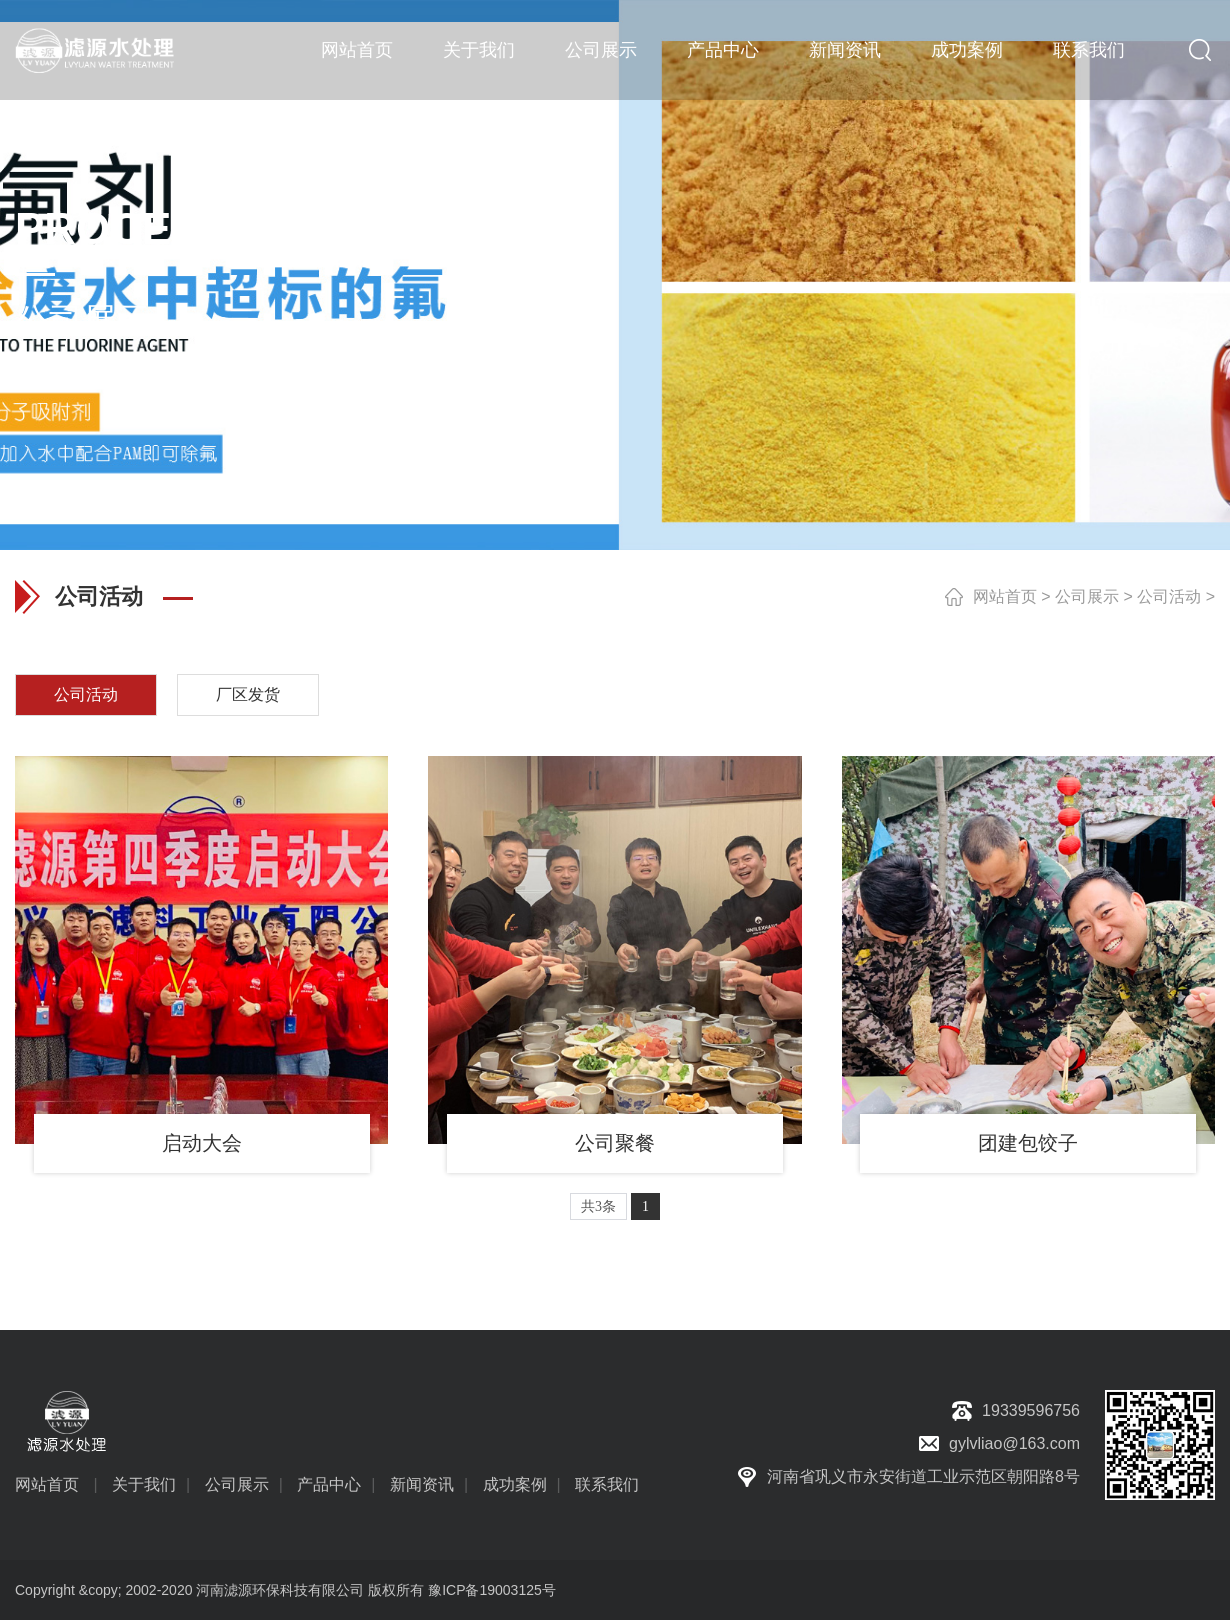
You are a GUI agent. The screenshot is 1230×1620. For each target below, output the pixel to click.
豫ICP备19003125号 (492, 1590)
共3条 (598, 1206)
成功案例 (967, 50)
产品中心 (723, 50)
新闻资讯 (845, 50)
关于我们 (479, 50)
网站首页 (357, 50)
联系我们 (1089, 50)
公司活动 (1169, 596)
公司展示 (601, 50)
